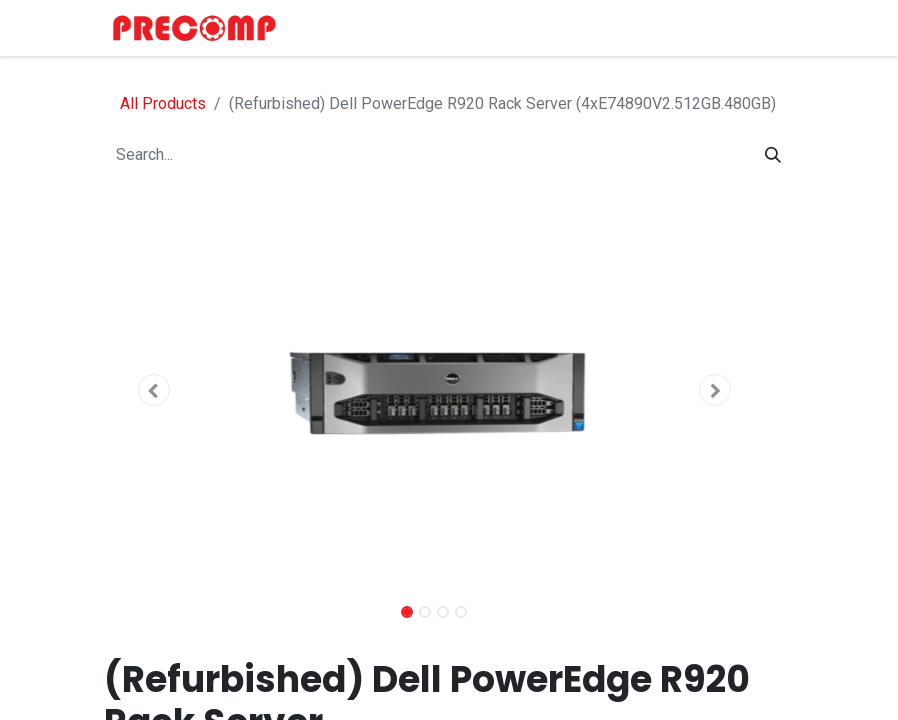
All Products (163, 103)
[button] (153, 390)
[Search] (773, 155)
